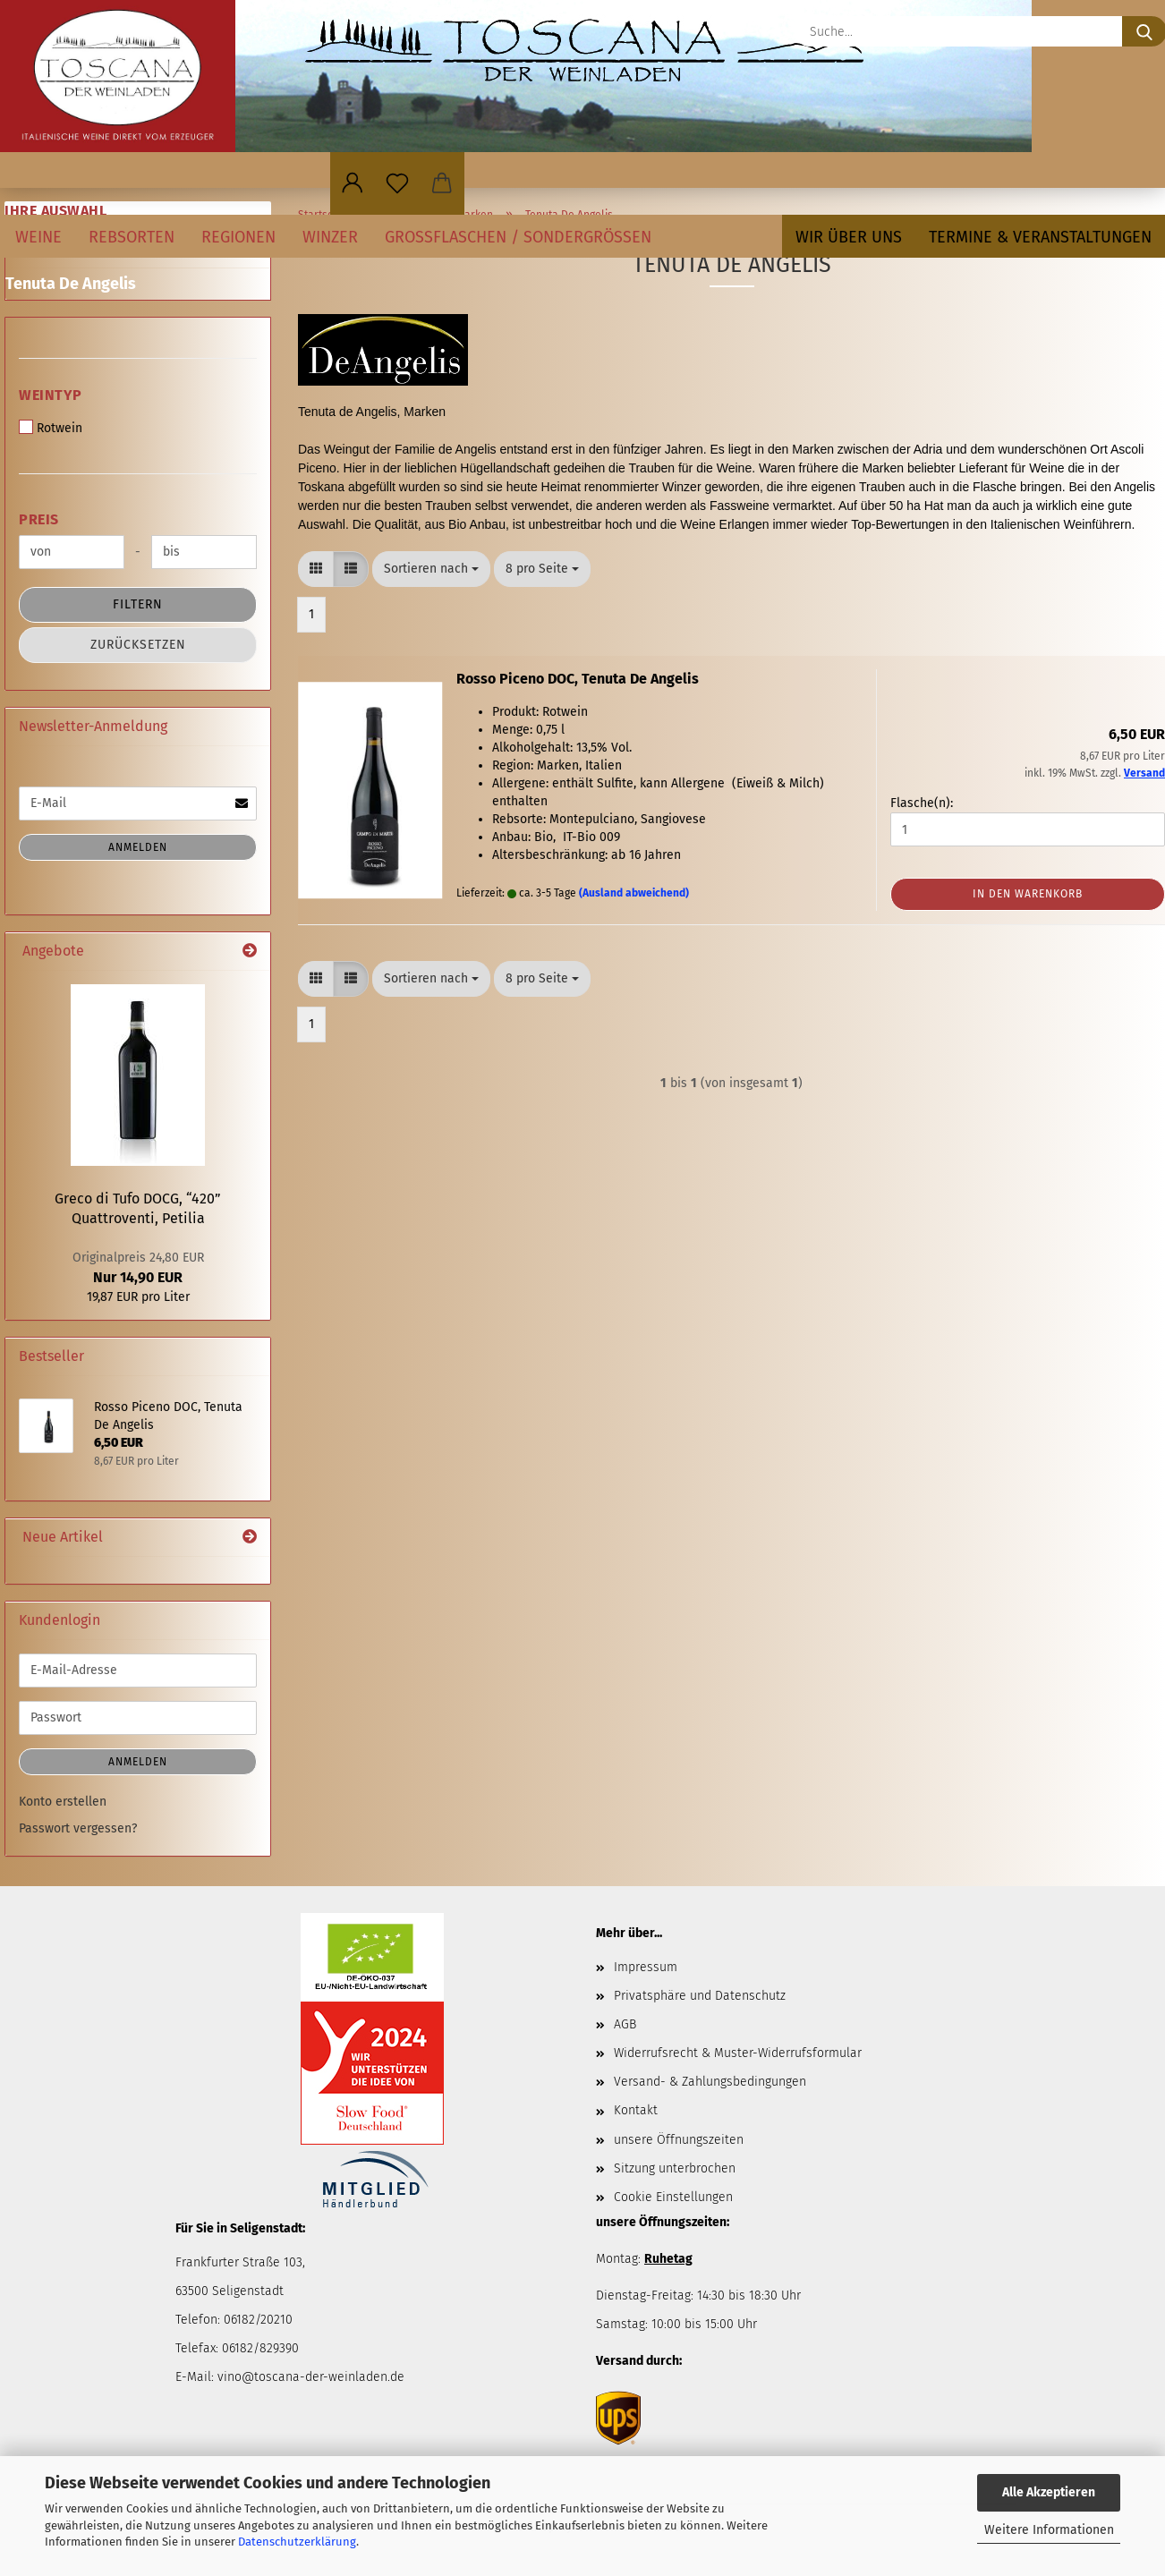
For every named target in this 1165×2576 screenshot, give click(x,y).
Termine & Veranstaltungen (1040, 237)
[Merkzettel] (397, 183)
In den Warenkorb (1028, 894)
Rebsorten (131, 237)
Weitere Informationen (1049, 2530)
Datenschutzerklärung (297, 2541)
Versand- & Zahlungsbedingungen (710, 2081)
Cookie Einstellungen (673, 2197)
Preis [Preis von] (39, 519)
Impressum (645, 1967)
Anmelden (137, 847)
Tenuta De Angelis (70, 283)
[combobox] (431, 569)
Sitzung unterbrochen (675, 2168)
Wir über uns (848, 237)
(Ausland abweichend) (634, 893)
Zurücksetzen (138, 644)
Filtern (138, 604)
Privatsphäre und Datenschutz (700, 1995)
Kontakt (636, 2110)
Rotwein (50, 428)
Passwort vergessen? (78, 1828)
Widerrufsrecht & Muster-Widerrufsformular (738, 2053)
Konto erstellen (62, 1801)
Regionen (238, 237)
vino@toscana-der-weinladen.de (310, 2377)
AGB (625, 2024)
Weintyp (50, 395)
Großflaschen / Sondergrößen (518, 237)
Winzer (330, 237)
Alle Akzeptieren (1048, 2492)
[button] (352, 183)
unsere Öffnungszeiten (679, 2139)
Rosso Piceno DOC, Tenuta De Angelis (577, 678)
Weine (38, 237)
